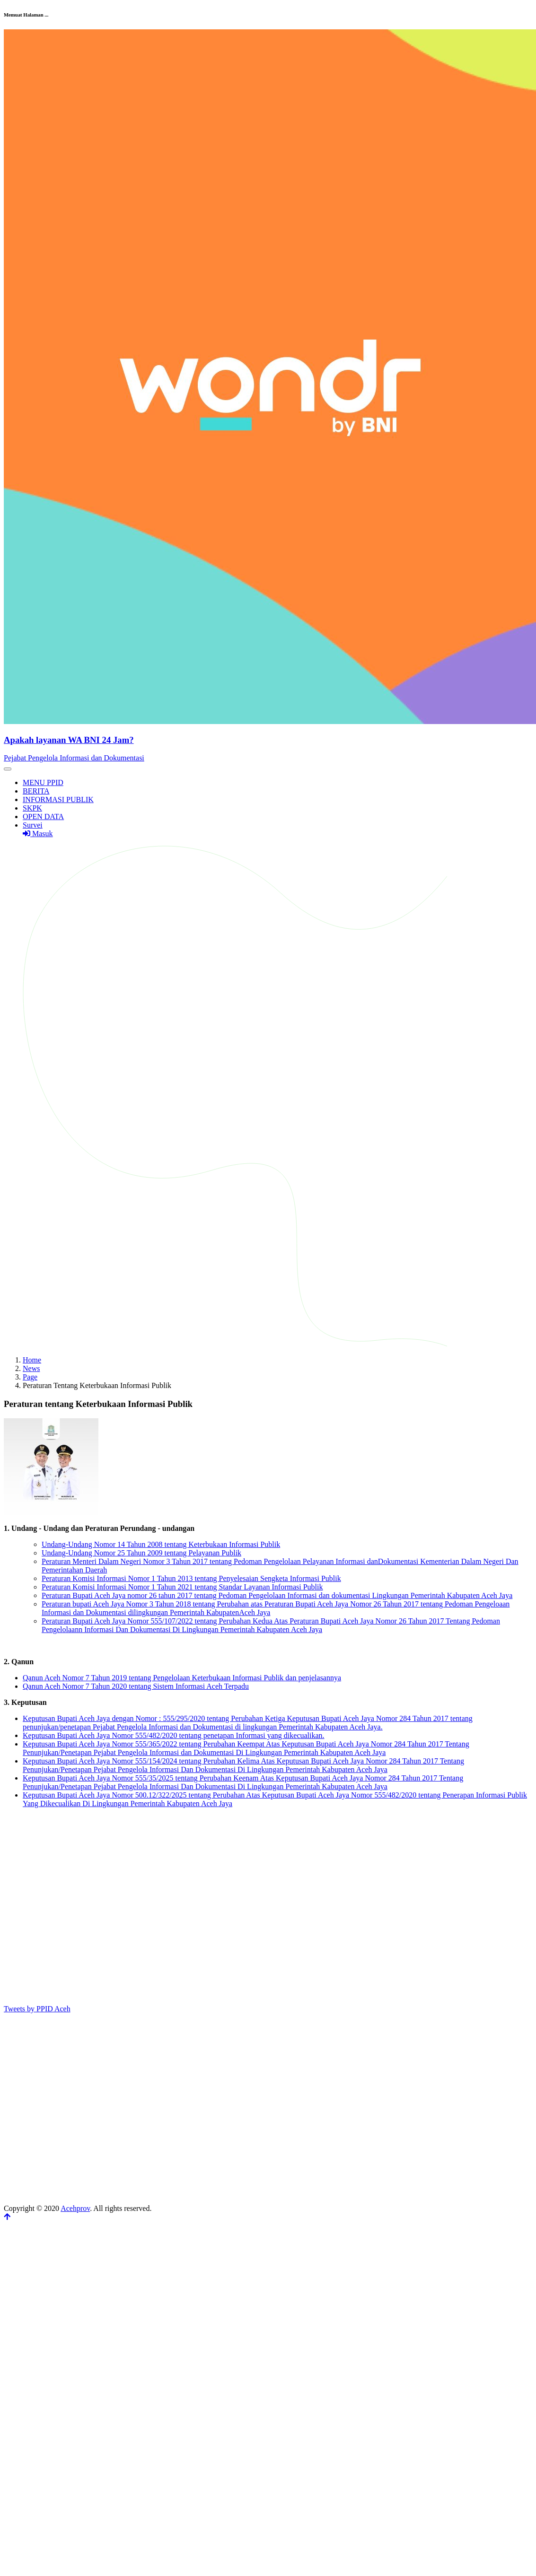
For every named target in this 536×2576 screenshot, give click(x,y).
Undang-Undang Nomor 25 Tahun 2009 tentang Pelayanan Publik (141, 1553)
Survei (33, 825)
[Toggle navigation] (7, 769)
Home (32, 1360)
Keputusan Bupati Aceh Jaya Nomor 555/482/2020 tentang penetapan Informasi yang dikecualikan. (174, 1735)
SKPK (32, 808)
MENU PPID (43, 782)
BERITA (36, 791)
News (31, 1368)
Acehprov (75, 2208)
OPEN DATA (43, 816)
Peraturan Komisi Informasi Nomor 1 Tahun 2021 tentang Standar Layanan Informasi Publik (182, 1587)
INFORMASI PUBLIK (58, 799)
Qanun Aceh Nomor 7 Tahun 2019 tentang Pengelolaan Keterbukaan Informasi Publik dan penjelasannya (182, 1678)
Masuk (38, 834)
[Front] (270, 739)
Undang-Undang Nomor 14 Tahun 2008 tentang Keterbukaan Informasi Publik (161, 1544)
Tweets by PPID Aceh (37, 2009)
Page (30, 1377)
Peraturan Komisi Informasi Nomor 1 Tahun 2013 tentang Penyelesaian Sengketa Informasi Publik (191, 1578)
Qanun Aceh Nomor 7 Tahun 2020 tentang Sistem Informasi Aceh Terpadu (136, 1686)
